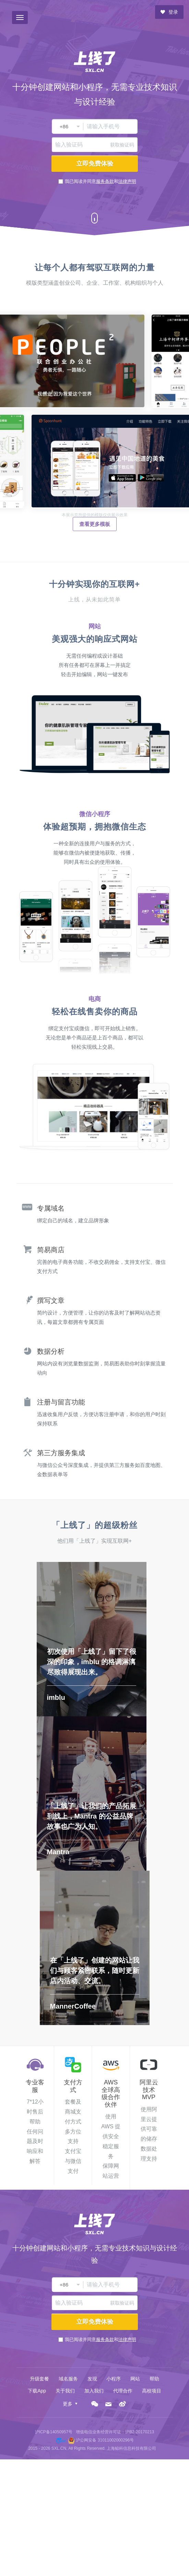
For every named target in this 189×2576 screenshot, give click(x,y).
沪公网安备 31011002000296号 (105, 2440)
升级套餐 (39, 2378)
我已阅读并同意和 (100, 181)
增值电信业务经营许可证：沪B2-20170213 (115, 2432)
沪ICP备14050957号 (53, 2432)
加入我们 (94, 2390)
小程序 (113, 2378)
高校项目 (151, 2390)
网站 (135, 2378)
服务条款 (105, 181)
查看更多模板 (94, 524)
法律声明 (127, 181)
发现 (92, 2378)
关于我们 (65, 2390)
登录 (169, 12)
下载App (37, 2390)
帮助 (154, 2378)
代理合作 (122, 2390)
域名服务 (68, 2378)
